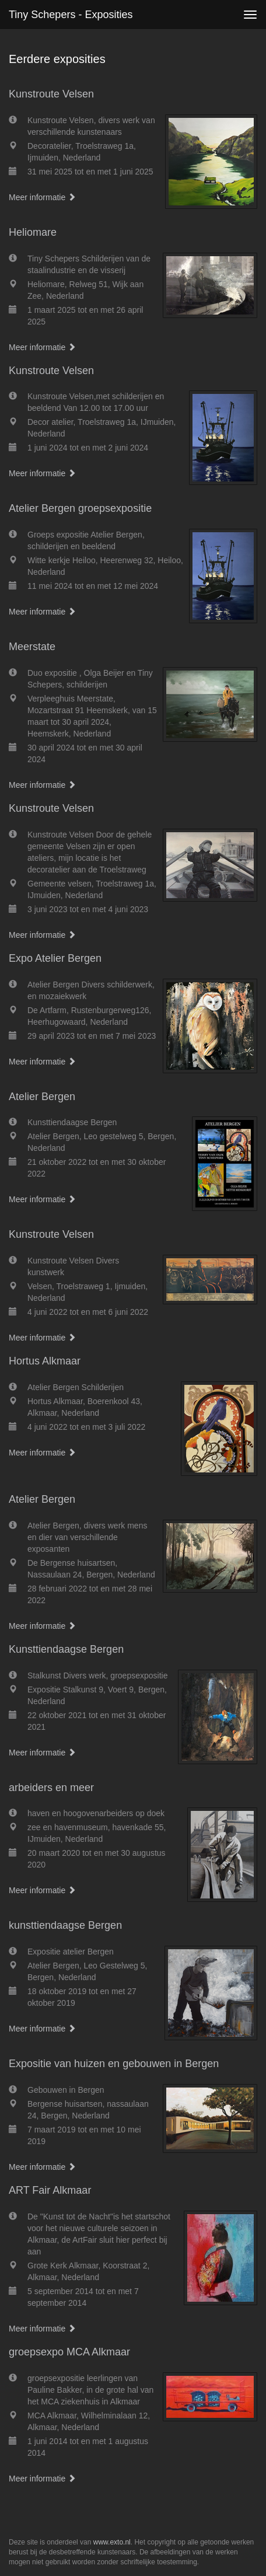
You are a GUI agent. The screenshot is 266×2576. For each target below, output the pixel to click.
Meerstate (32, 646)
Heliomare (33, 232)
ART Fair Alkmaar (50, 2190)
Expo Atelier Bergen (55, 958)
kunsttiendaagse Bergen (65, 1925)
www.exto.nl (112, 2542)
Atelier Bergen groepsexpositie (80, 508)
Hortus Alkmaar (44, 1361)
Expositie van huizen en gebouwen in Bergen (114, 2063)
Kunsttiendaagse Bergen (66, 1649)
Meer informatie (42, 197)
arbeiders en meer (51, 1787)
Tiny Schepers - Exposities (70, 14)
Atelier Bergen (42, 1096)
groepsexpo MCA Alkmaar (69, 2352)
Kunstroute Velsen (51, 94)
